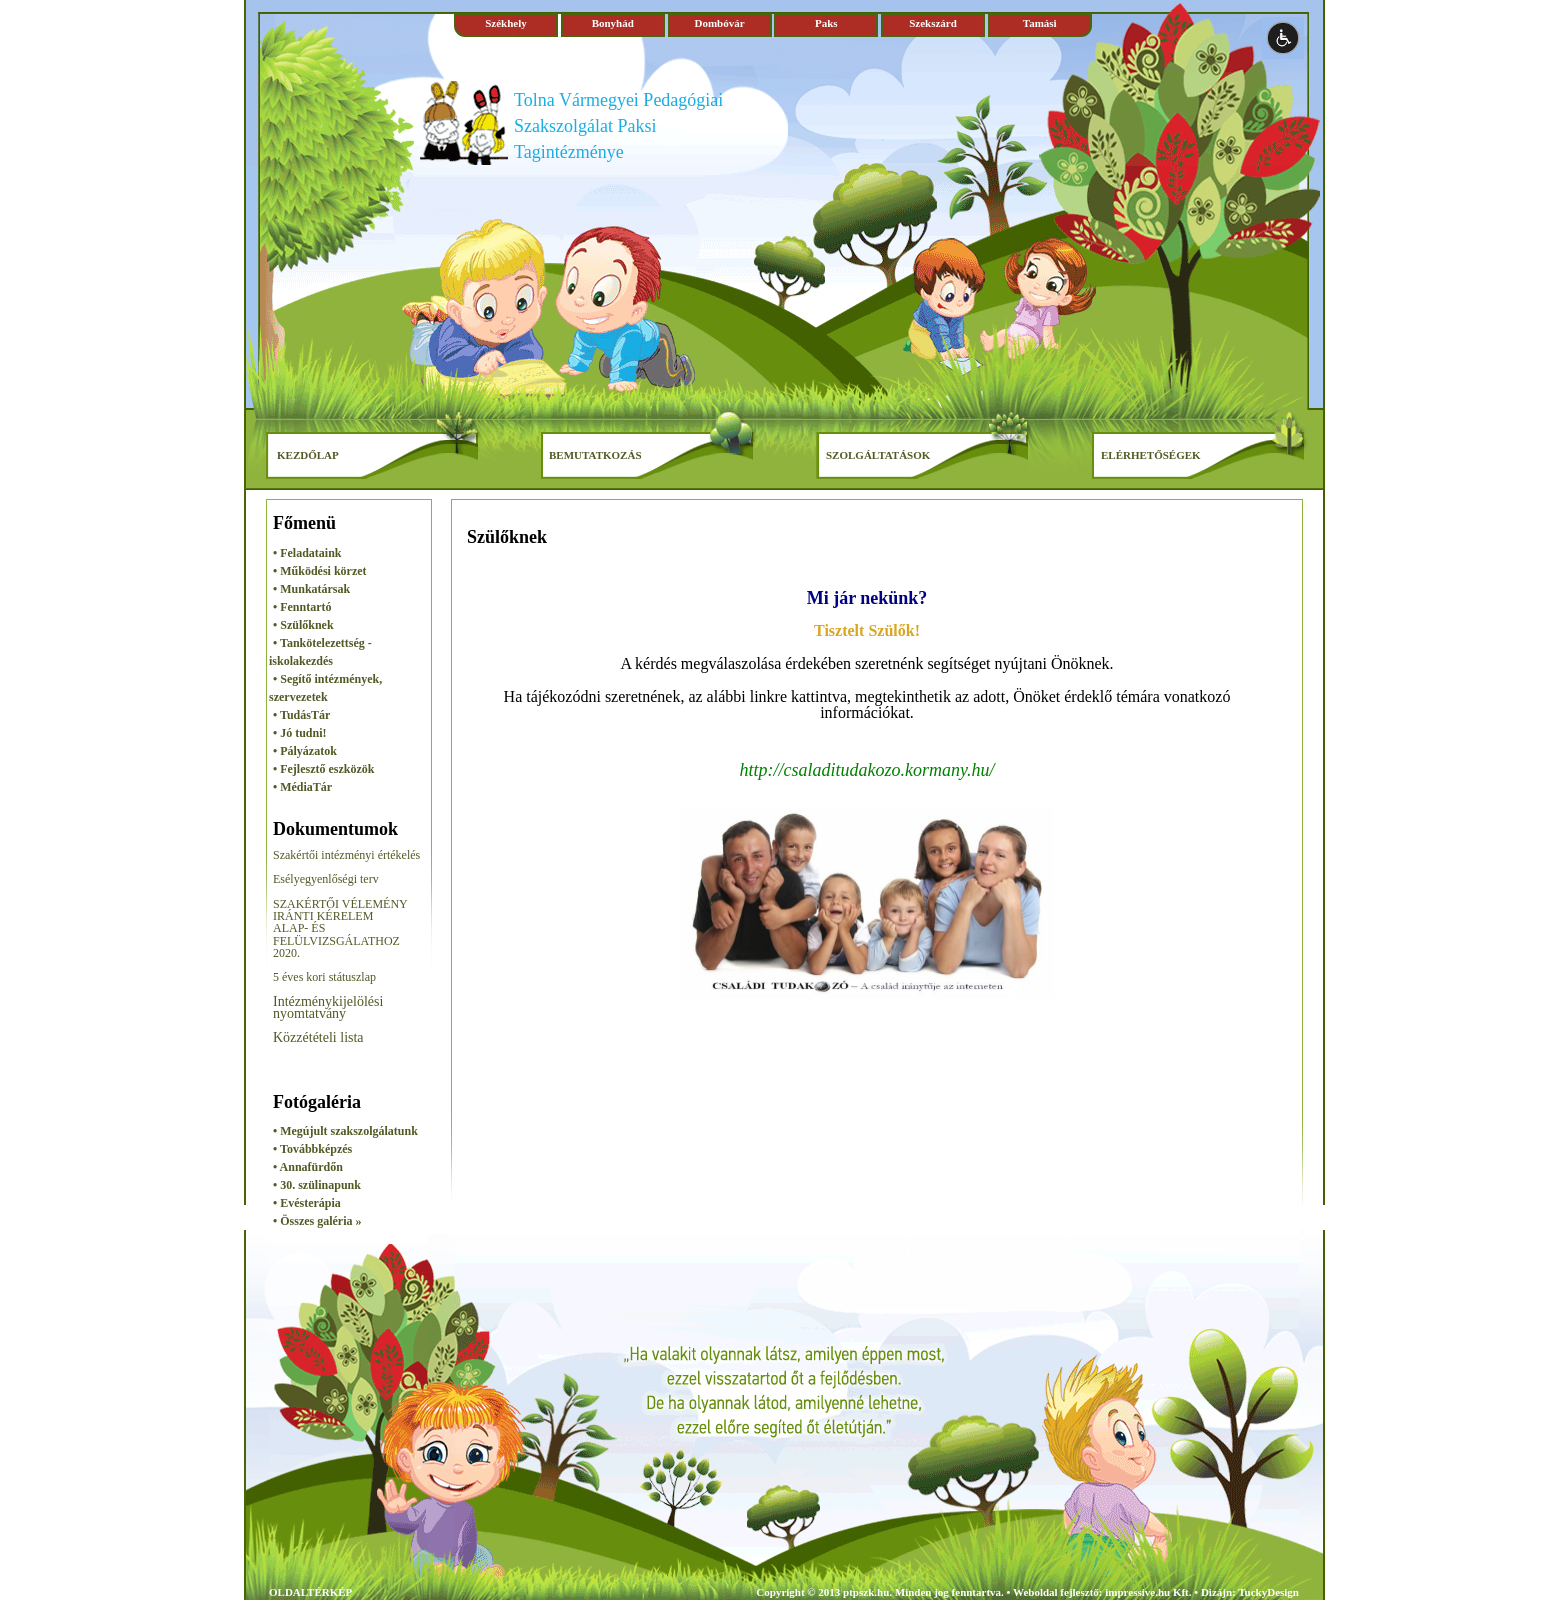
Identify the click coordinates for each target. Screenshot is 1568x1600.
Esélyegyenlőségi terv (326, 879)
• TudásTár (301, 715)
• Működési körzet (320, 571)
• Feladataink (307, 553)
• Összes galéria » (317, 1221)
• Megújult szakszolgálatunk (345, 1131)
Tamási (1040, 23)
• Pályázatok (305, 751)
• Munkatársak (311, 589)
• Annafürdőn (308, 1167)
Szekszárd (933, 23)
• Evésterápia (307, 1203)
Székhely (506, 23)
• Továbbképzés (312, 1149)
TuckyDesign (1268, 1592)
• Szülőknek (303, 625)
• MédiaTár (302, 787)
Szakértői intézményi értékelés (346, 855)
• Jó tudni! (300, 733)
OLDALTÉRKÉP (310, 1592)
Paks (826, 23)
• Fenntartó (302, 607)
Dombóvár (719, 23)
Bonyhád (613, 23)
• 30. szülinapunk (317, 1185)
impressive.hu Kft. (1148, 1592)
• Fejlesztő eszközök (324, 769)
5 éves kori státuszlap (324, 977)
